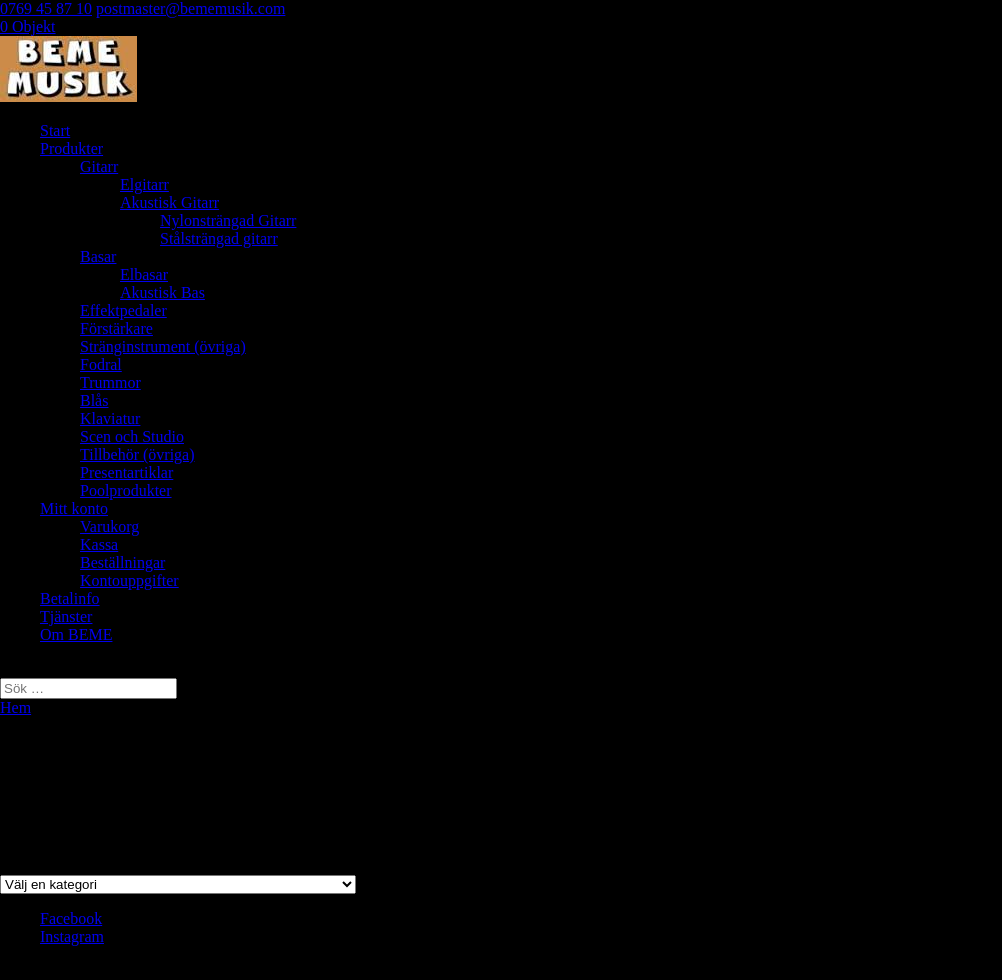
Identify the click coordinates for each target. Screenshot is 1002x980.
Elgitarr (144, 184)
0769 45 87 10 (46, 8)
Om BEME (76, 634)
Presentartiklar (126, 472)
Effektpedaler (123, 310)
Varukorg (109, 526)
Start (55, 130)
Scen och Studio (132, 436)
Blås (94, 400)
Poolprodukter (126, 490)
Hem (15, 707)
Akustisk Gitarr (169, 202)
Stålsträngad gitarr (219, 238)
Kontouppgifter (129, 580)
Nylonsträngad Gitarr (228, 220)
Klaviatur (110, 418)
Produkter (71, 148)
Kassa (99, 544)
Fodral (101, 364)
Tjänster (66, 616)
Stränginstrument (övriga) (163, 346)
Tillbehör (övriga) (137, 454)
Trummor (110, 382)
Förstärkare (116, 328)
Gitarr (99, 166)
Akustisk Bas (162, 292)
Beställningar (122, 562)
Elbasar (144, 274)
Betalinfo (70, 598)
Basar (98, 256)
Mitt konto (74, 508)
